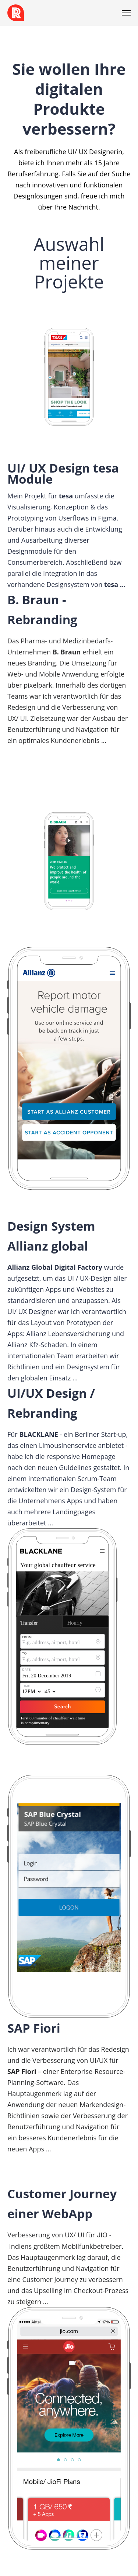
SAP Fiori (33, 2028)
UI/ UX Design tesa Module (63, 473)
